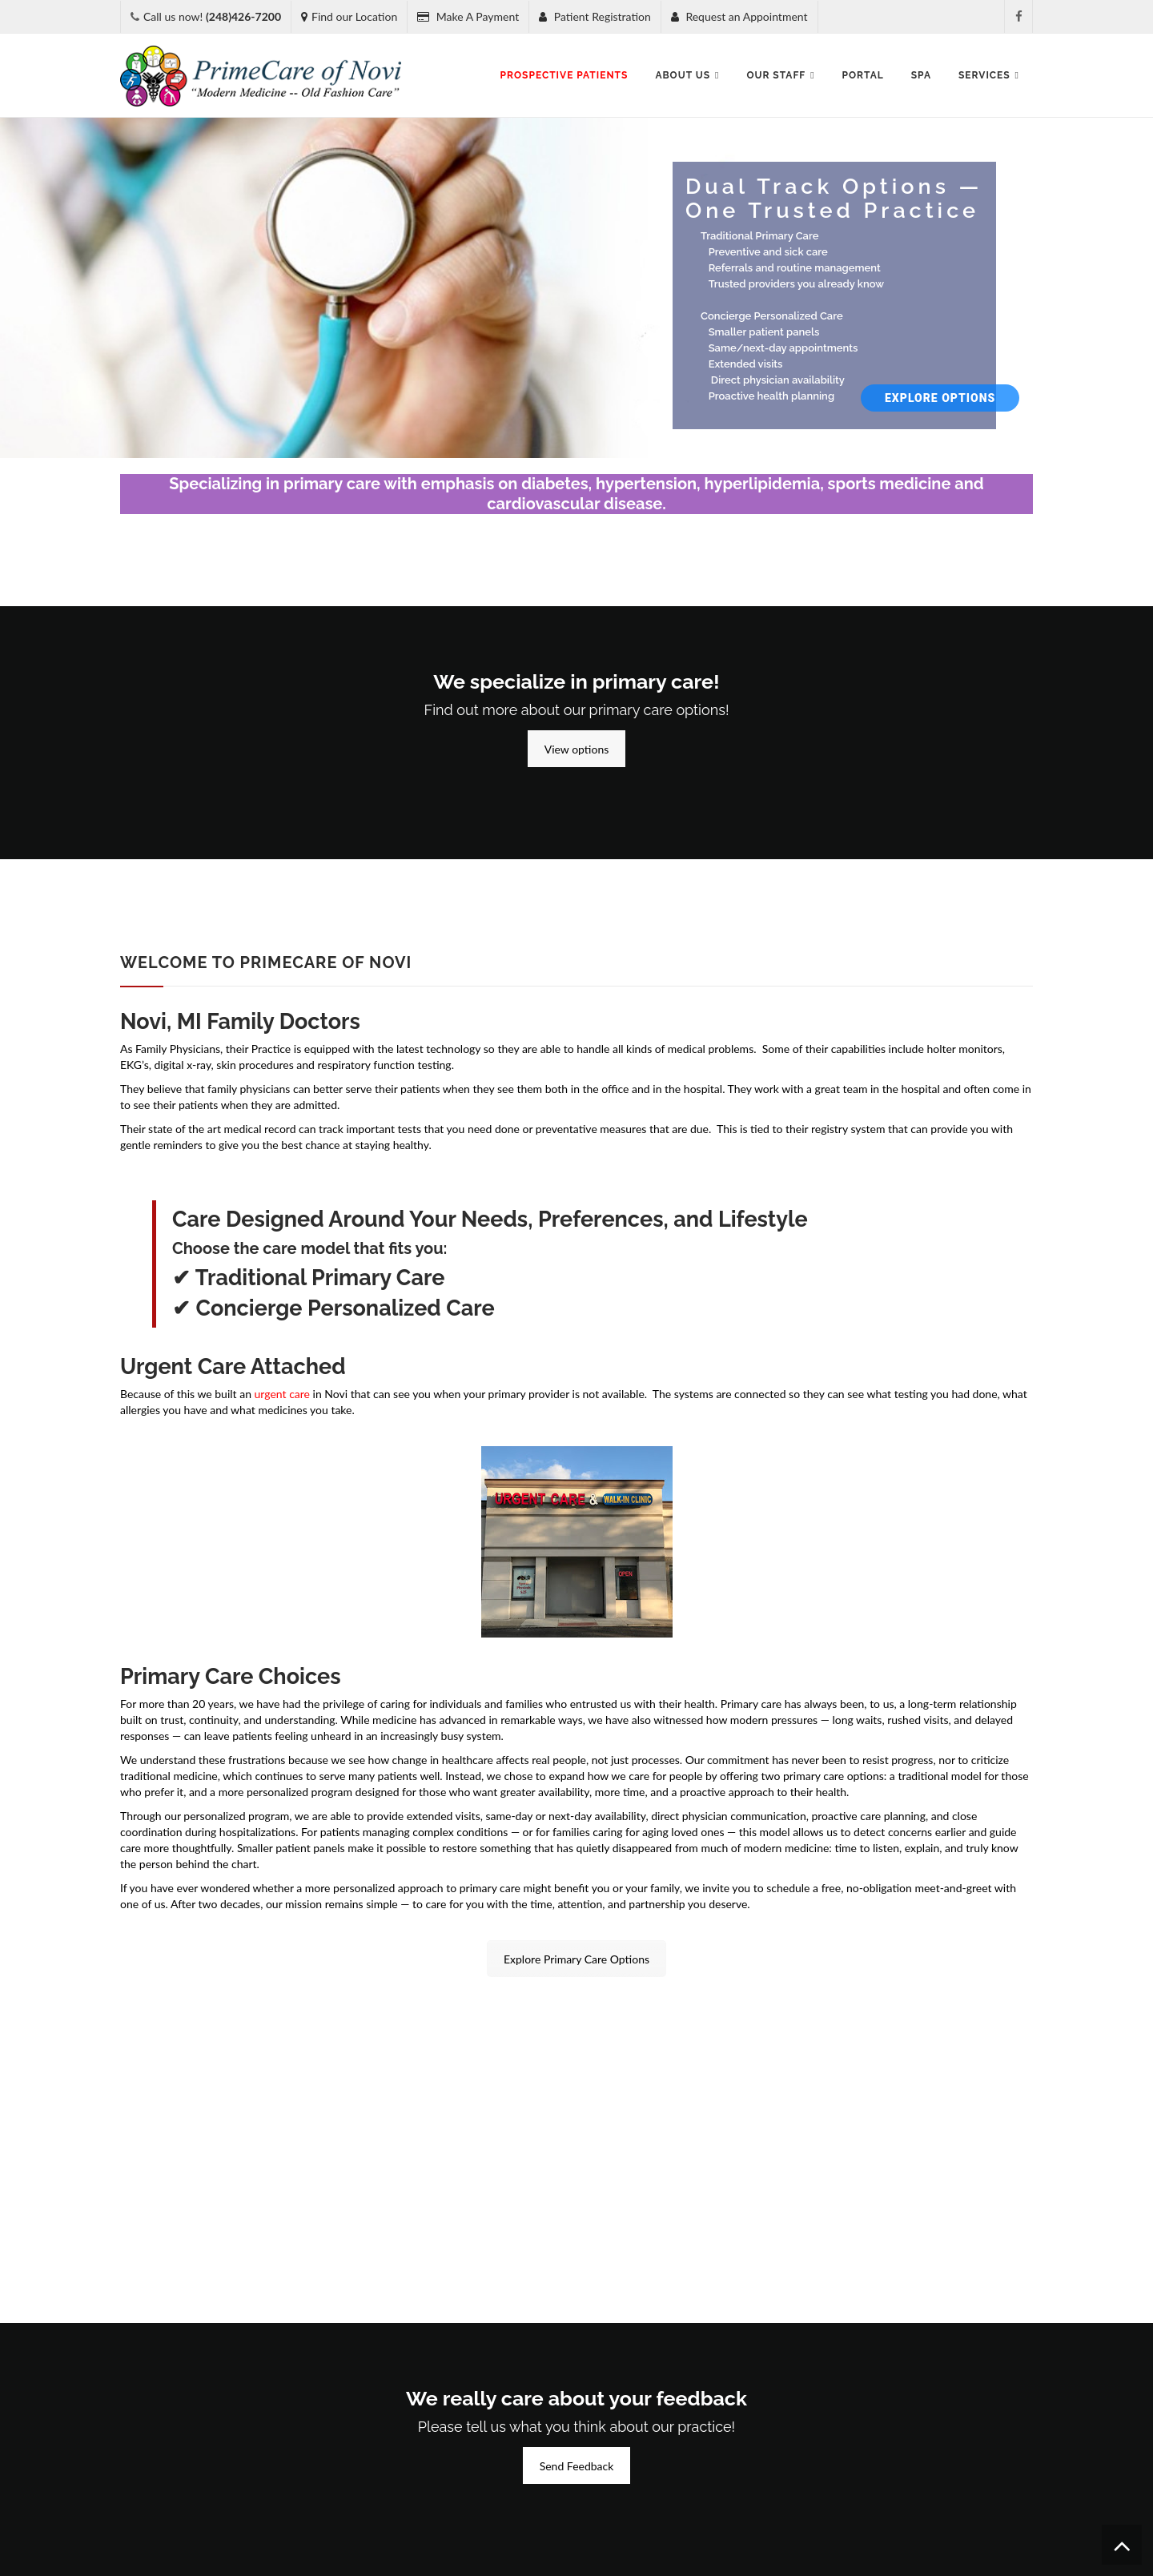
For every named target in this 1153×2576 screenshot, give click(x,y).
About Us (687, 76)
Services (988, 76)
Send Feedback (577, 2466)
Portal (863, 75)
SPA (921, 75)
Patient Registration (595, 16)
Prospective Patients (564, 75)
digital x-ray (182, 1064)
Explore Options (940, 398)
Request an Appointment (739, 16)
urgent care (282, 1394)
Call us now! (212, 16)
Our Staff (780, 76)
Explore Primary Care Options (576, 1959)
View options (576, 749)
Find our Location (349, 16)
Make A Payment (468, 16)
